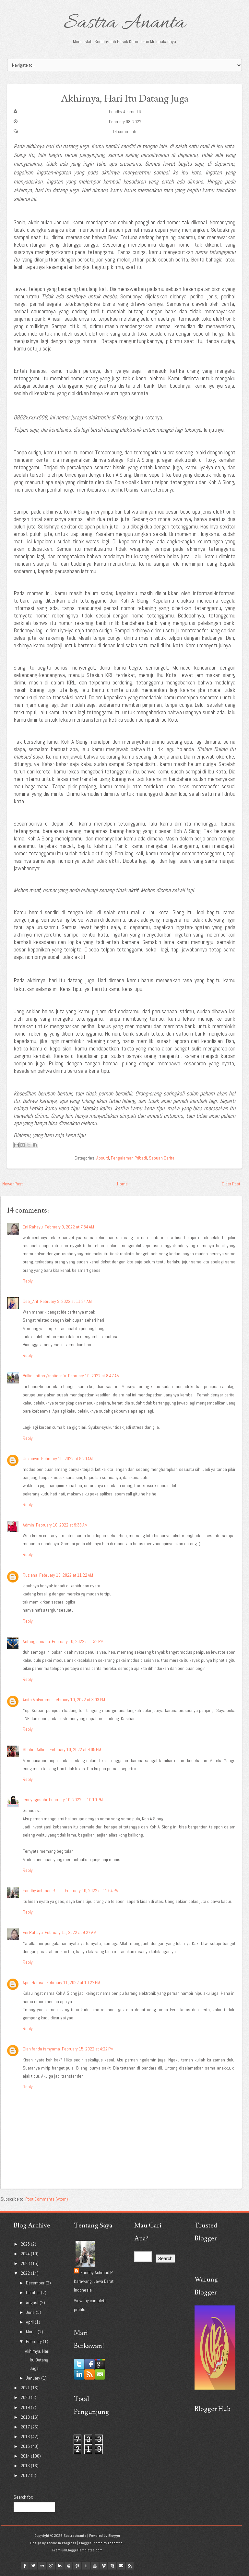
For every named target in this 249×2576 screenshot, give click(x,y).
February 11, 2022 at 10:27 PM (73, 1982)
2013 (26, 2466)
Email (121, 2566)
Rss (130, 2566)
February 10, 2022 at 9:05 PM (75, 1749)
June (31, 2312)
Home (122, 1184)
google (51, 2566)
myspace (68, 2566)
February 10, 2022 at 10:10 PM (76, 1800)
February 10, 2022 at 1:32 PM (77, 1641)
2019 (26, 2407)
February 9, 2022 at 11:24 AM (66, 1301)
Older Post (231, 1184)
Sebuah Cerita (161, 1158)
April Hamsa (33, 1982)
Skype (112, 2566)
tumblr (86, 2566)
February (34, 2341)
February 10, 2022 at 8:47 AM (94, 1376)
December (35, 2283)
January (33, 2378)
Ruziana (30, 1575)
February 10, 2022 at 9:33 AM (62, 1525)
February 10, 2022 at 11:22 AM (66, 1575)
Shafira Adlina (35, 1749)
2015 (26, 2446)
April (30, 2322)
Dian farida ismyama (41, 2049)
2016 (26, 2436)
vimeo (103, 2566)
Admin (28, 1525)
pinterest (77, 2566)
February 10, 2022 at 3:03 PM (79, 1700)
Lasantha (115, 2543)
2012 (26, 2475)
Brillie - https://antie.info (44, 1376)
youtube (95, 2566)
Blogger (114, 2535)
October (33, 2292)
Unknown (31, 1458)
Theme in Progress (61, 2543)
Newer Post (12, 1184)
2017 (26, 2427)
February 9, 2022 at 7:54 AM (69, 1227)
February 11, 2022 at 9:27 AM (70, 1932)
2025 (26, 2244)
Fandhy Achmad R (125, 112)
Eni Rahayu (33, 1227)
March (32, 2332)
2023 (26, 2263)
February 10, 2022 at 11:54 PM (92, 1890)
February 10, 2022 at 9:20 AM (67, 1458)
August (33, 2302)
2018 (26, 2417)
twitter (33, 2566)
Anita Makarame (37, 1700)
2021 (26, 2388)
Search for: (23, 2497)
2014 (26, 2456)
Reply (28, 1281)
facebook (25, 2566)
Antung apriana (36, 1641)
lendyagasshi (35, 1800)
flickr (42, 2566)
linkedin (60, 2566)
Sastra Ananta (124, 23)
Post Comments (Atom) (46, 2199)
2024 (26, 2254)
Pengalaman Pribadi (129, 1158)
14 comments (125, 131)
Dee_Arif (30, 1301)
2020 (26, 2397)
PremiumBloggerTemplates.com (77, 2550)
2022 (26, 2273)
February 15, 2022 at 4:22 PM (87, 2049)
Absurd (102, 1158)
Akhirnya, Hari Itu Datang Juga (124, 98)
